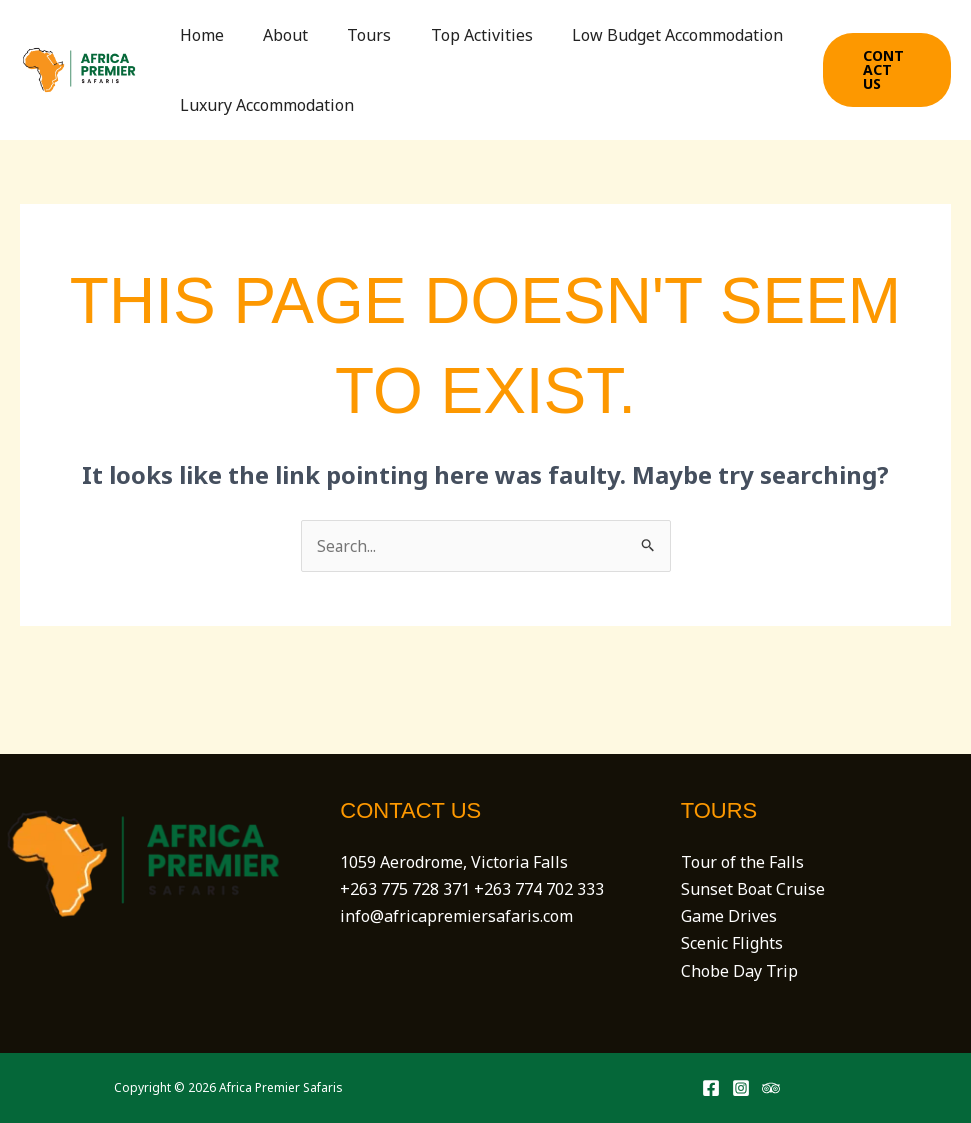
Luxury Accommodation (263, 105)
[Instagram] (741, 1088)
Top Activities (456, 35)
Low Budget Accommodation (644, 35)
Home (198, 35)
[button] (884, 70)
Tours (351, 35)
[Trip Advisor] (771, 1088)
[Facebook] (711, 1088)
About (274, 35)
